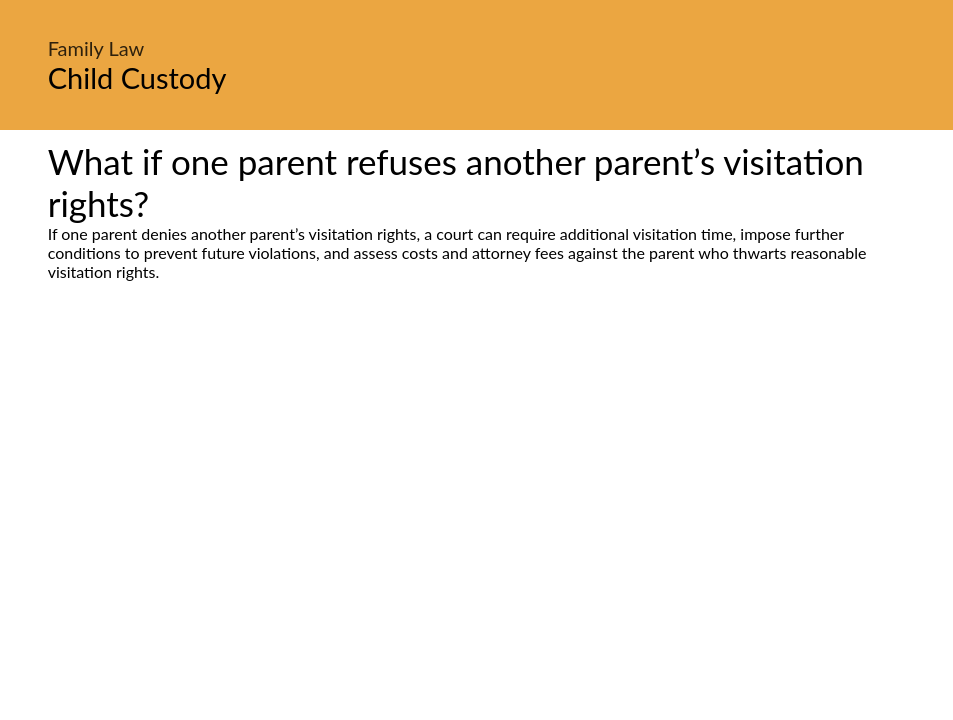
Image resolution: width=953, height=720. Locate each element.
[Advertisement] (476, 469)
